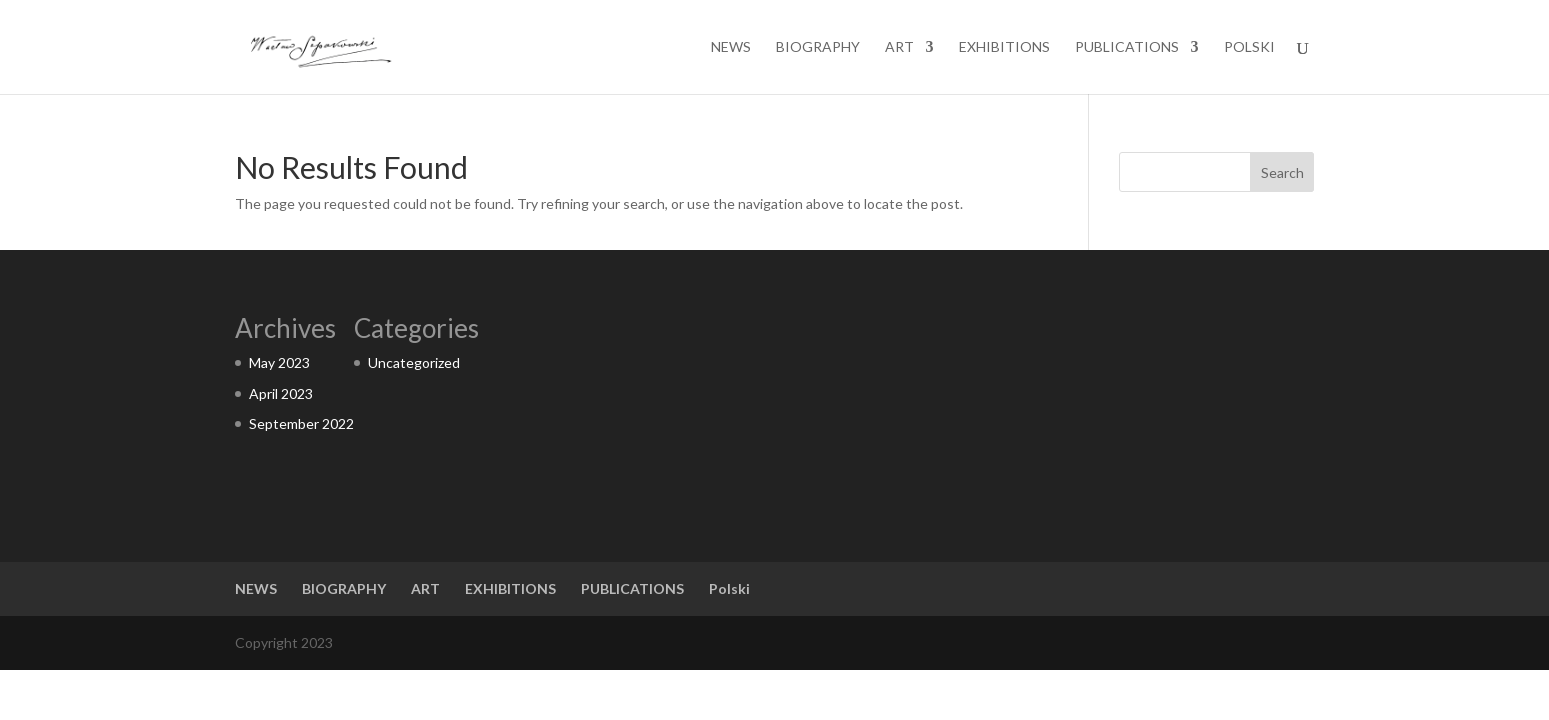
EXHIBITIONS (1004, 47)
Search (1282, 172)
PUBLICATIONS (1127, 47)
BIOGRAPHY (818, 47)
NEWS (731, 47)
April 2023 (281, 393)
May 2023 (279, 362)
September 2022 (301, 423)
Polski (1249, 47)
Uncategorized (414, 362)
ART (899, 47)
